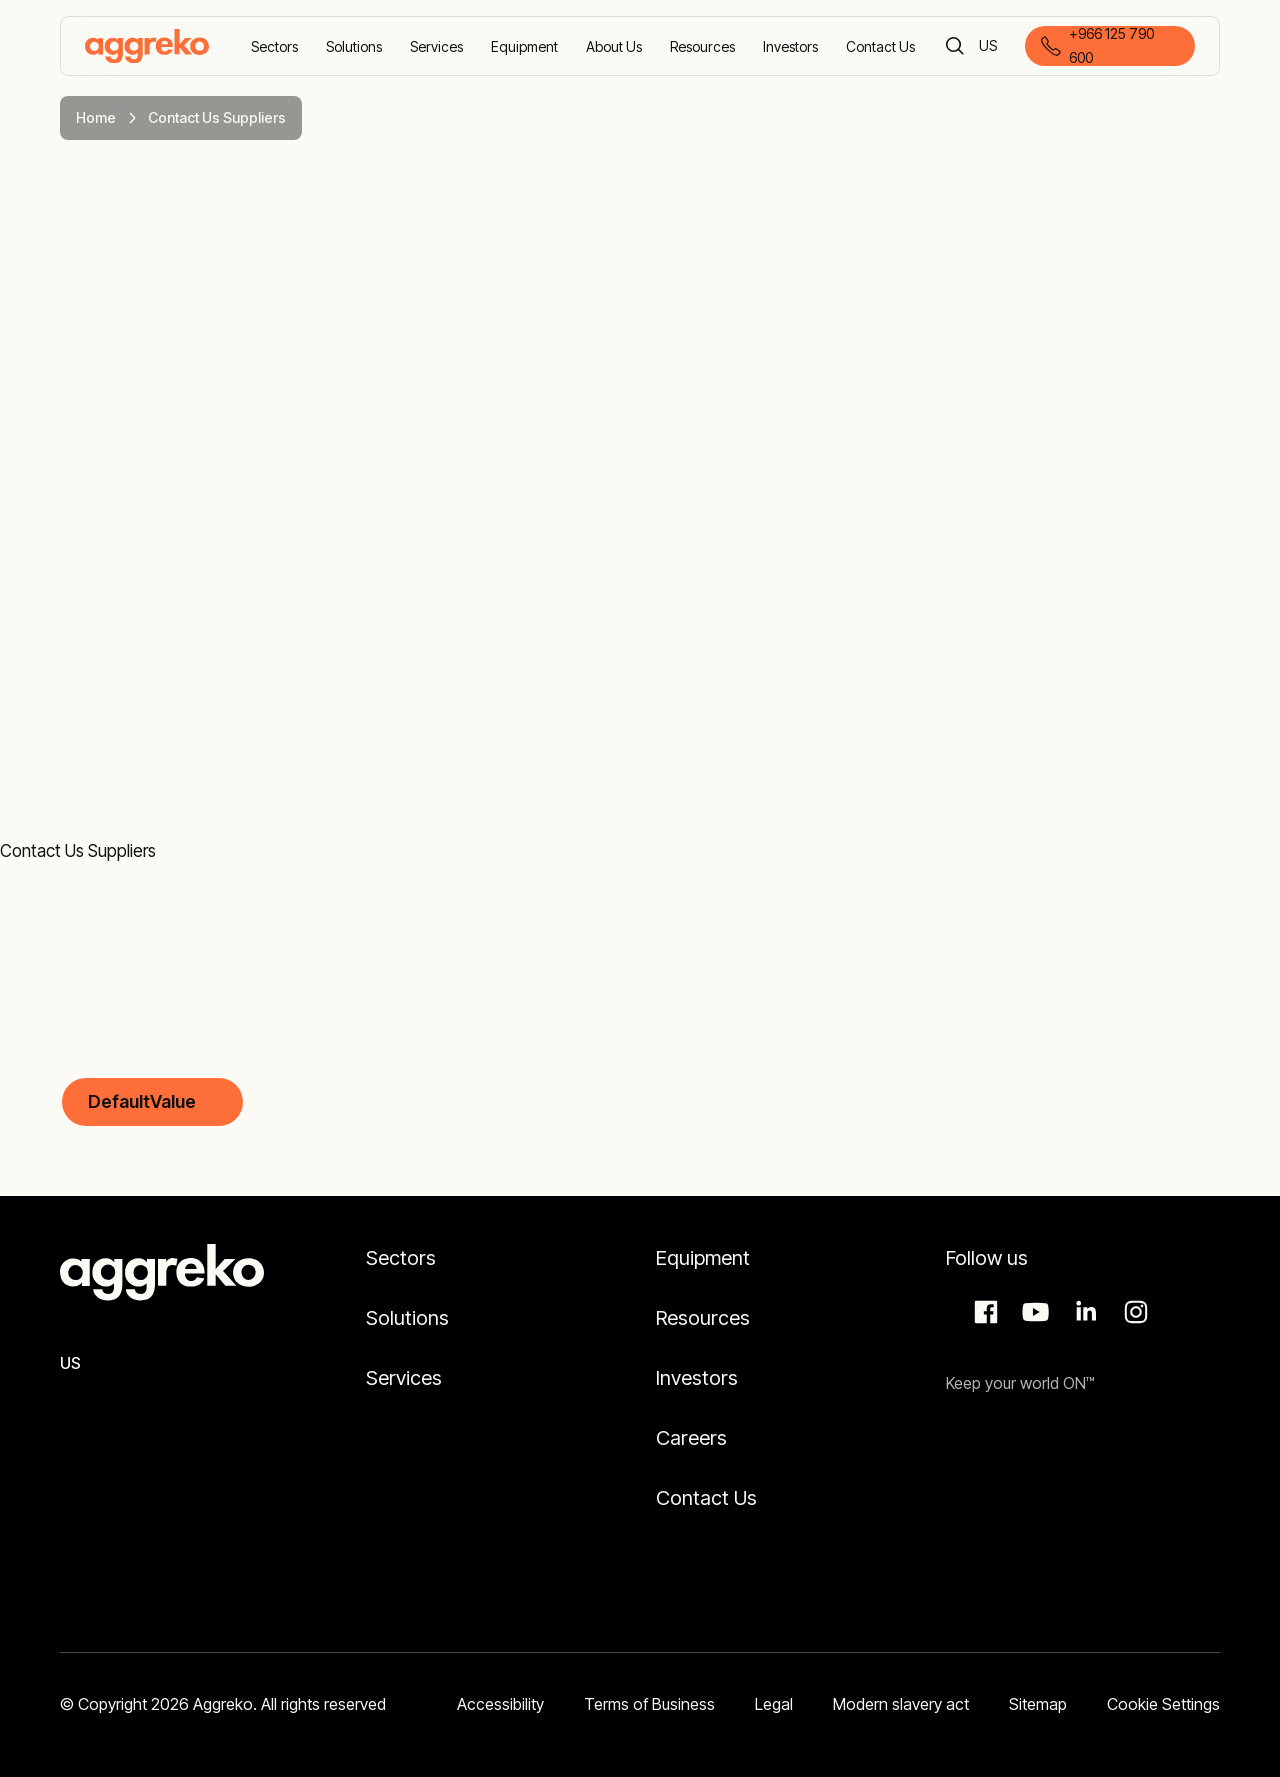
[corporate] (147, 46)
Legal (774, 1704)
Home (96, 117)
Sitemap (1038, 1704)
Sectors (401, 1258)
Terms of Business (649, 1704)
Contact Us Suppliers (78, 851)
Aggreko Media (1033, 1312)
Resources (703, 1318)
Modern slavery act (901, 1704)
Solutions (407, 1318)
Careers (691, 1438)
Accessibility (500, 1704)
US (989, 47)
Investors (697, 1378)
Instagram (1133, 1312)
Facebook (983, 1312)
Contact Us (706, 1498)
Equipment (703, 1258)
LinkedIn (1083, 1312)
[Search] (955, 46)
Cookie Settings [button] (1163, 1704)
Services (404, 1378)
